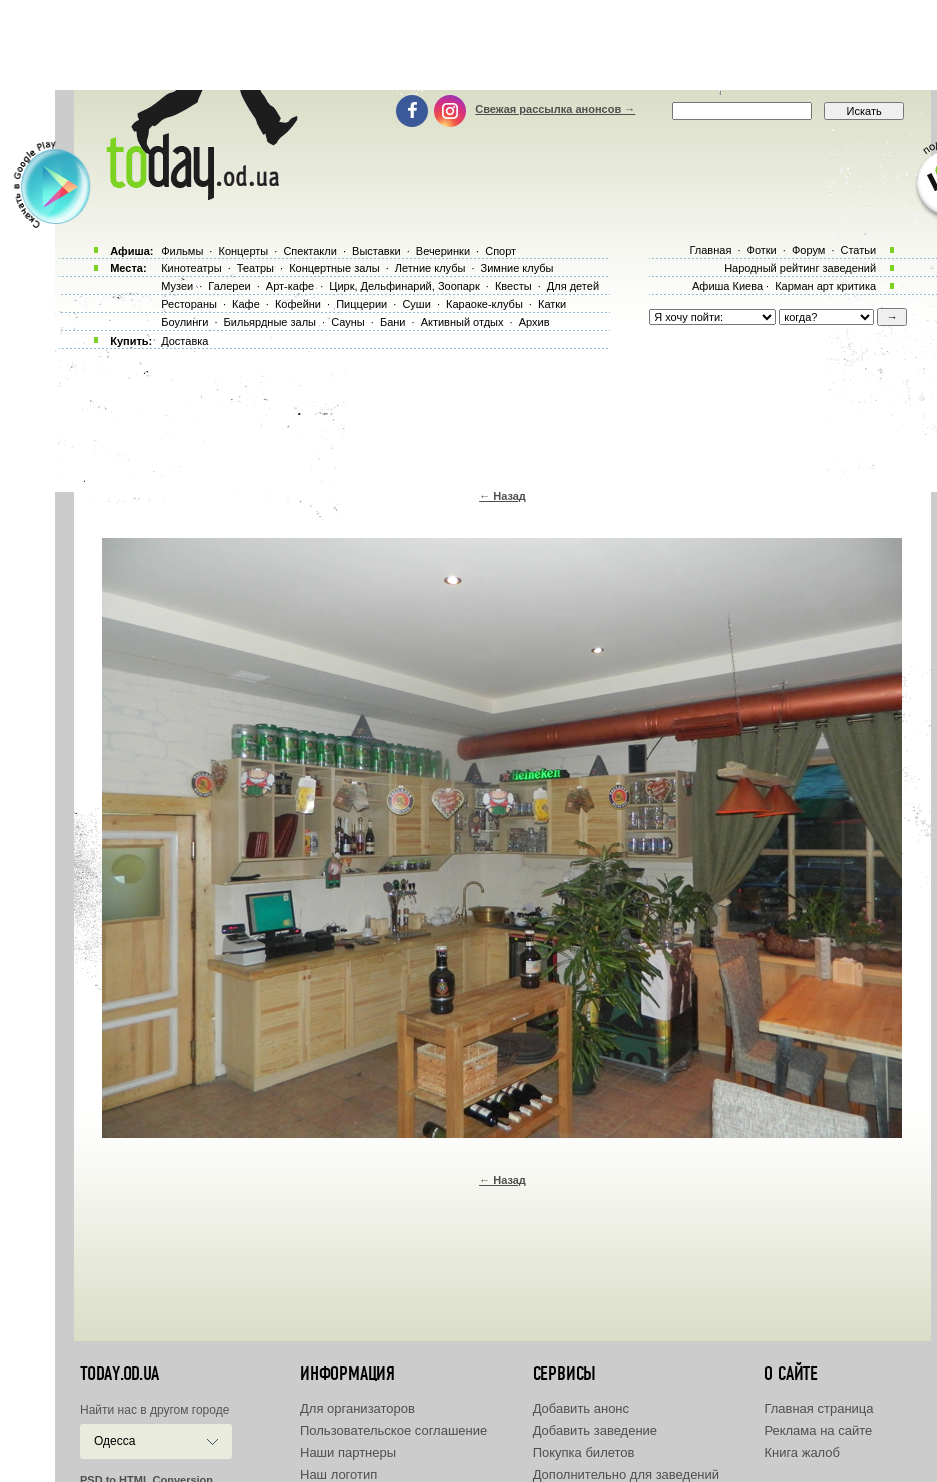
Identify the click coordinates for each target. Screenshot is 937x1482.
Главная (710, 250)
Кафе (246, 304)
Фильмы (182, 251)
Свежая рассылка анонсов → (555, 109)
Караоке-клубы (484, 304)
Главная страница (818, 1408)
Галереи (229, 286)
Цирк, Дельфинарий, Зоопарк (404, 286)
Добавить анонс (581, 1408)
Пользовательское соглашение (393, 1430)
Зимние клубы (517, 268)
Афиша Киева (727, 286)
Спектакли (310, 251)
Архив (534, 322)
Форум (808, 250)
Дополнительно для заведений (626, 1474)
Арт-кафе (290, 286)
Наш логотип (338, 1474)
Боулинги (184, 322)
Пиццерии (361, 304)
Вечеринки (443, 251)
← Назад (502, 496)
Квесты (513, 286)
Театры (255, 268)
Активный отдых (462, 322)
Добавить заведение (595, 1430)
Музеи (177, 286)
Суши (416, 304)
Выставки (376, 251)
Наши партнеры (348, 1452)
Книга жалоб (802, 1452)
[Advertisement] (469, 45)
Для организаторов (357, 1408)
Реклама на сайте (818, 1430)
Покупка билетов (584, 1452)
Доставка (184, 341)
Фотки (762, 250)
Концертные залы (334, 268)
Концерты (243, 251)
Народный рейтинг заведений (800, 268)
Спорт (500, 251)
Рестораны (189, 304)
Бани (393, 322)
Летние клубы (430, 268)
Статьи (859, 250)
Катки (552, 304)
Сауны (348, 322)
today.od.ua (119, 1374)
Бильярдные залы (270, 322)
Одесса (114, 1441)
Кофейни (298, 304)
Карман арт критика (825, 286)
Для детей (573, 286)
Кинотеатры (191, 268)
